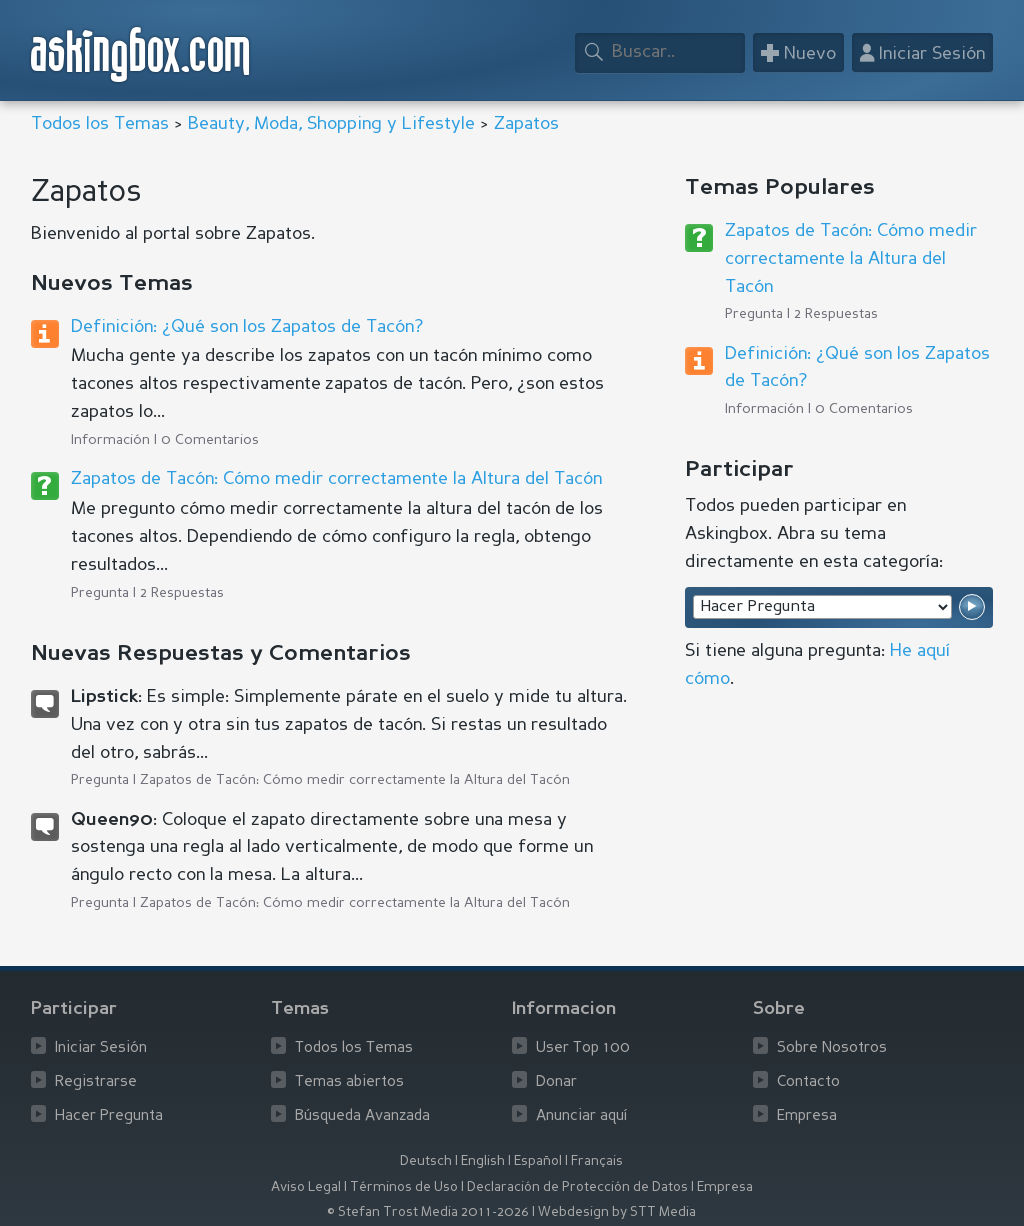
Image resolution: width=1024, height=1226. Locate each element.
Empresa (807, 1116)
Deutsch (426, 1161)
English (483, 1161)
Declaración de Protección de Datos (577, 1187)
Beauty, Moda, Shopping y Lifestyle (331, 124)
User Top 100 (583, 1048)
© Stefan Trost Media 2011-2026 (428, 1212)
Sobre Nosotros (832, 1048)
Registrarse (96, 1082)
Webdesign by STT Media (617, 1212)
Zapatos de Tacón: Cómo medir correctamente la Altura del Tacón (336, 479)
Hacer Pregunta (109, 1116)
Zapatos (526, 124)
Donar (556, 1082)
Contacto (808, 1082)
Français (597, 1161)
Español (538, 1161)
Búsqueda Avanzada (362, 1116)
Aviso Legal (306, 1187)
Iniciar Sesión (101, 1048)
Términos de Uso (404, 1187)
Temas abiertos (349, 1082)
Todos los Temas (100, 124)
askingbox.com (141, 54)
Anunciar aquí (582, 1116)
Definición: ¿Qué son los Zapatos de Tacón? (247, 327)
